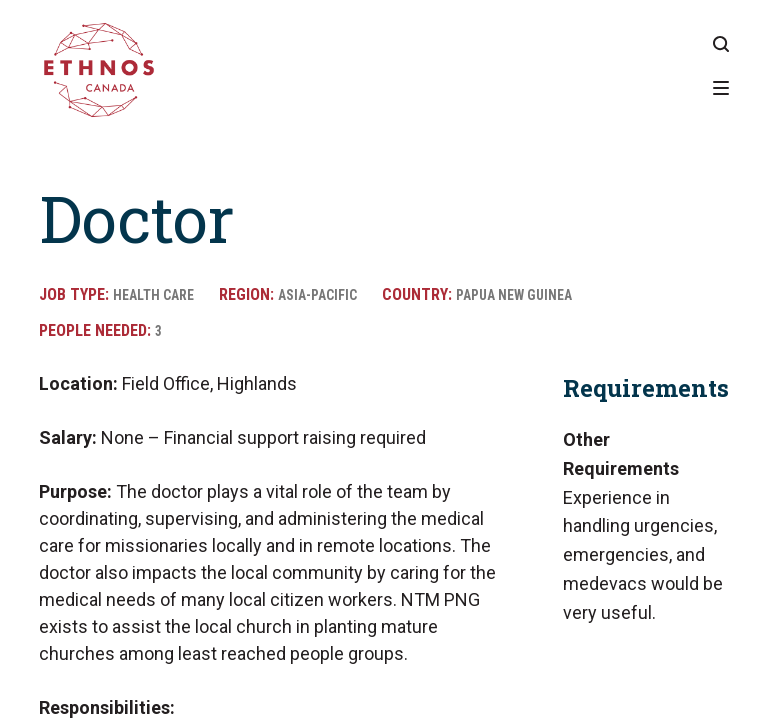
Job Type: (76, 294)
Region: (262, 294)
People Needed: (97, 330)
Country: (447, 294)
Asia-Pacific (338, 294)
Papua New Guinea (551, 294)
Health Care (160, 294)
